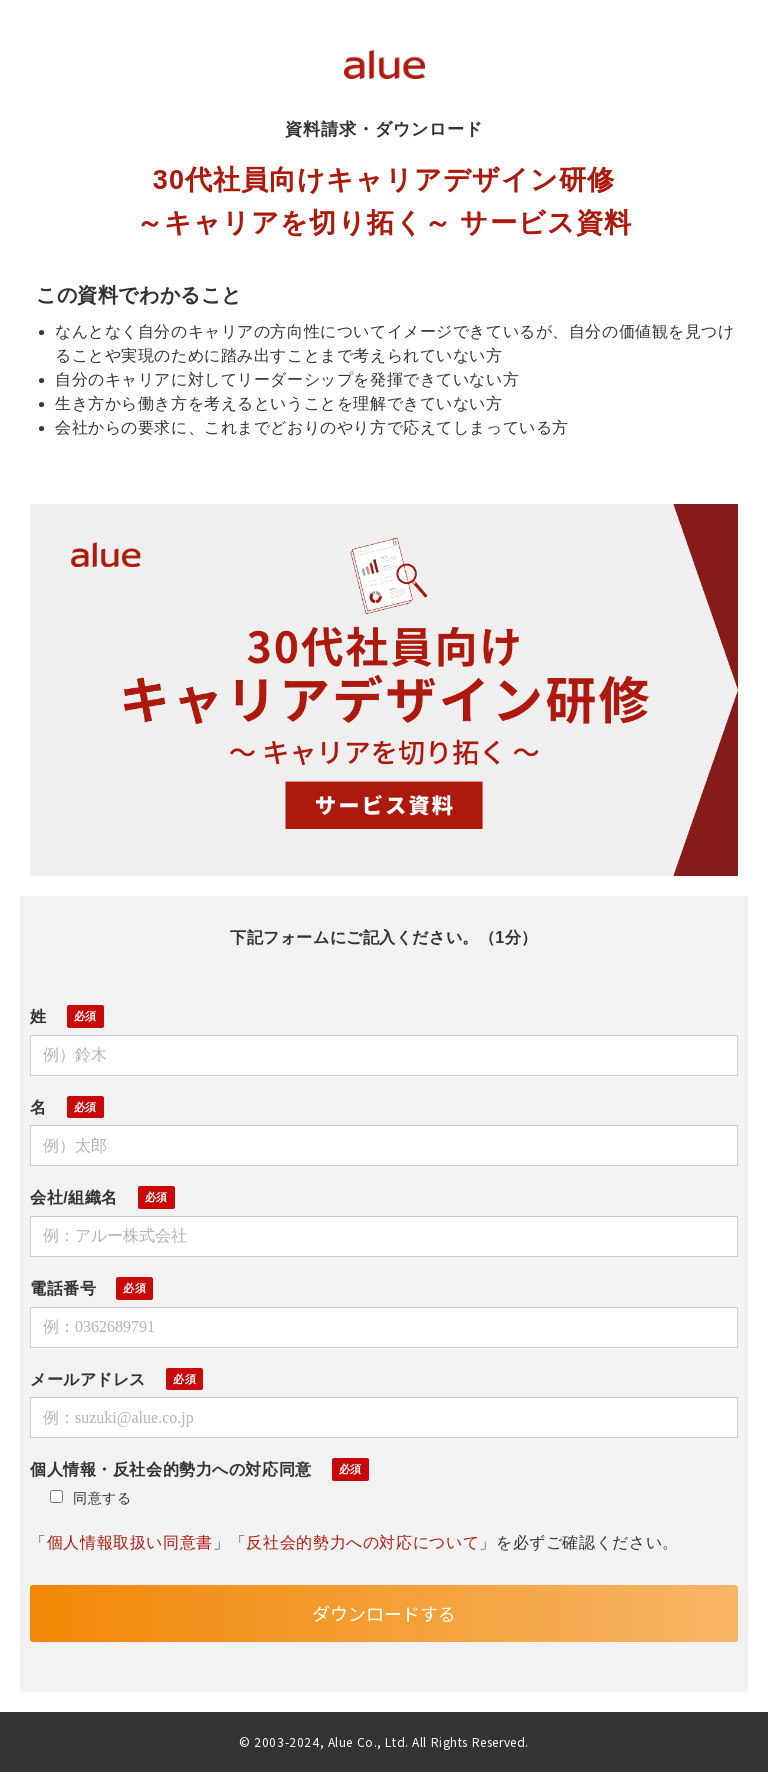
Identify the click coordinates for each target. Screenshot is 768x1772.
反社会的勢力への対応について (362, 1542)
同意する (90, 1498)
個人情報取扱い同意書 (130, 1542)
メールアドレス (88, 1379)
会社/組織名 (74, 1197)
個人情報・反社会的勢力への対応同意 (171, 1469)
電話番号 (63, 1288)
